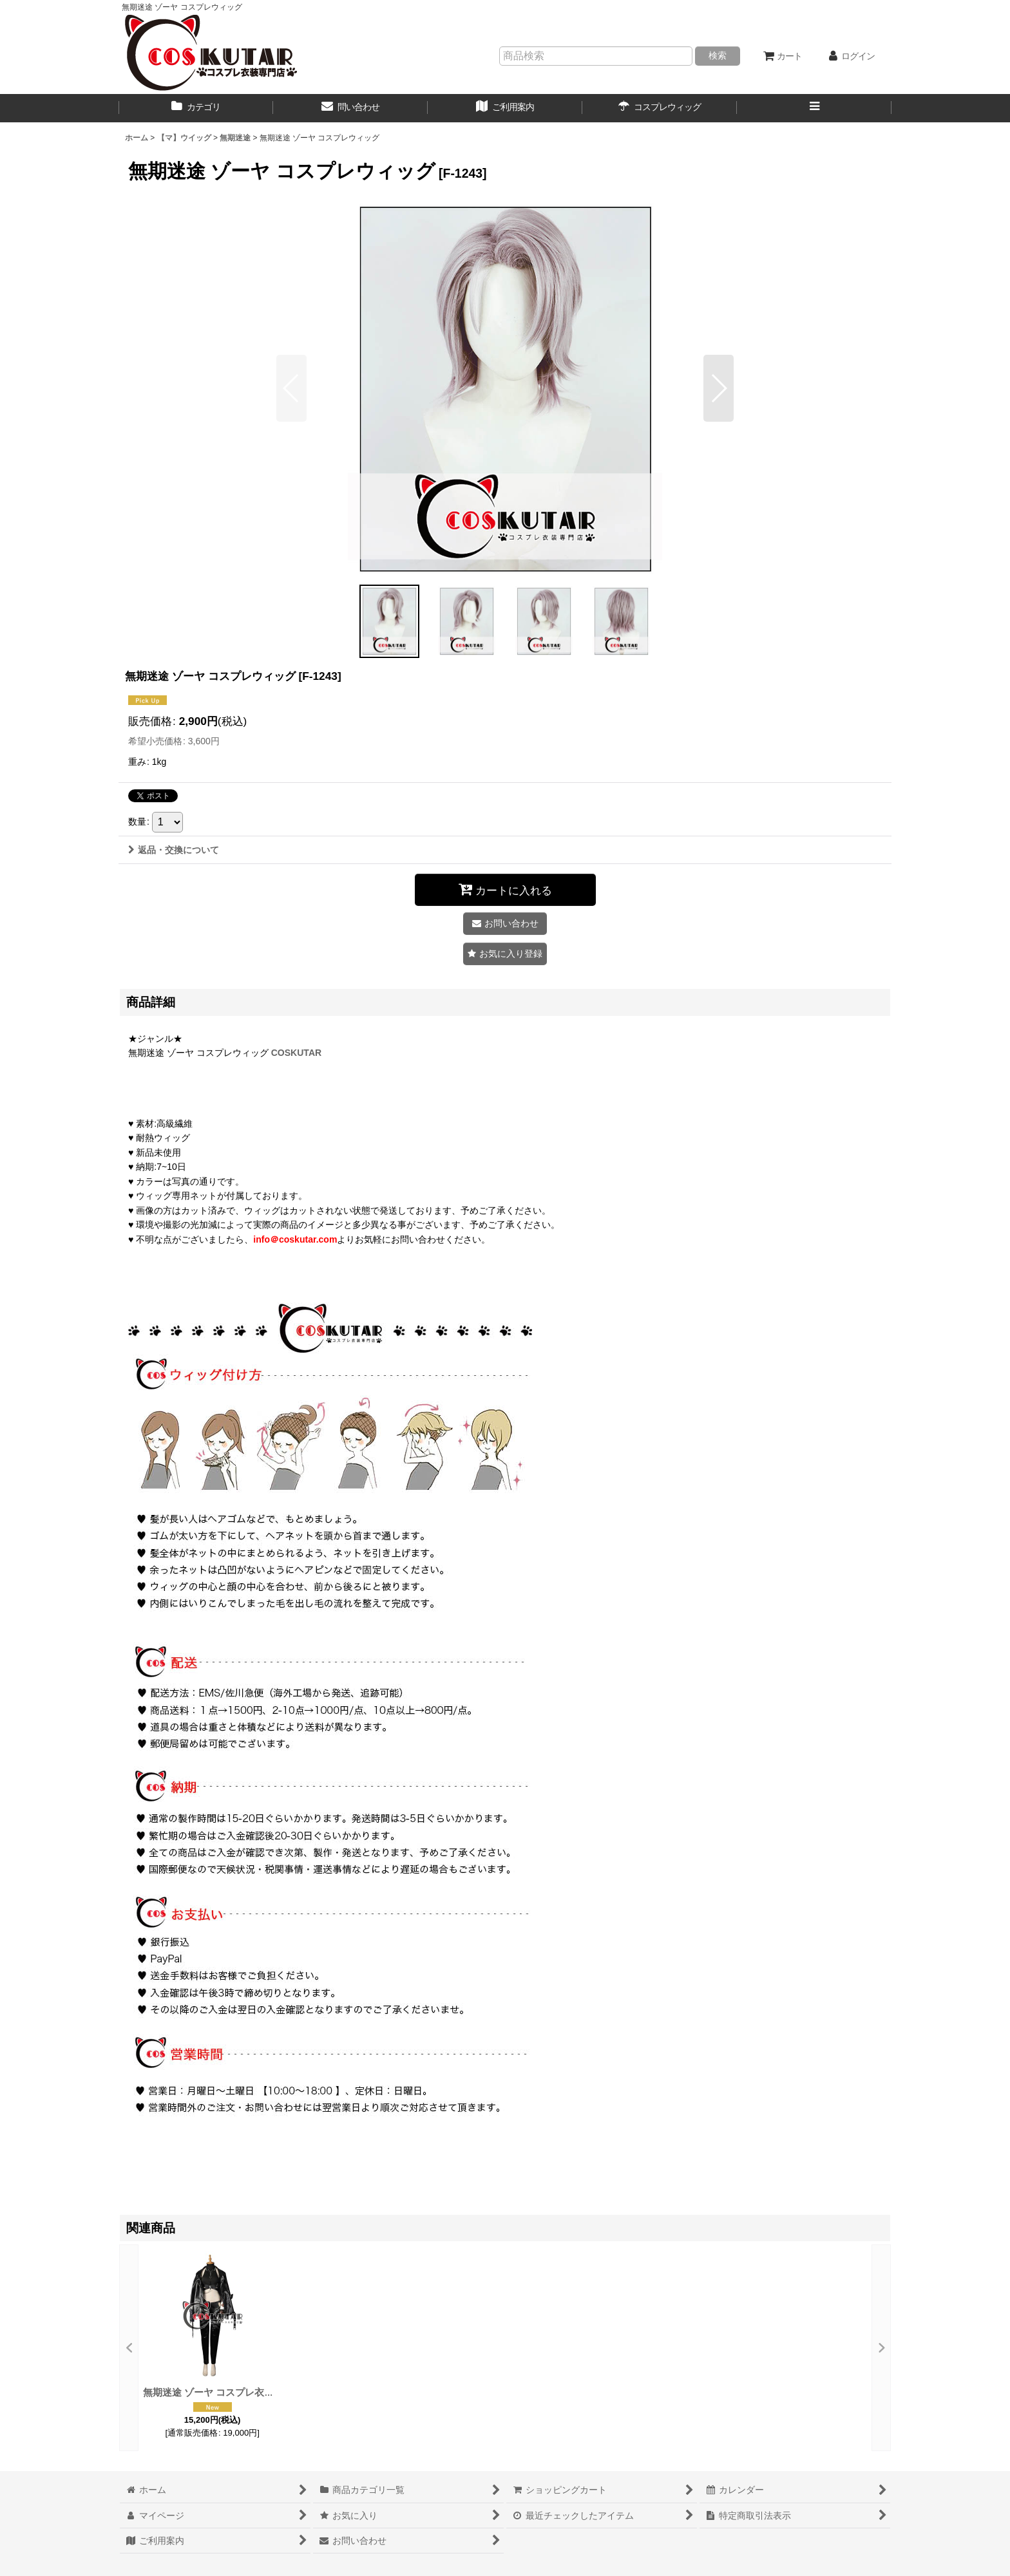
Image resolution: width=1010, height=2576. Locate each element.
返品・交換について (173, 850)
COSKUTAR (296, 1053)
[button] (814, 108)
